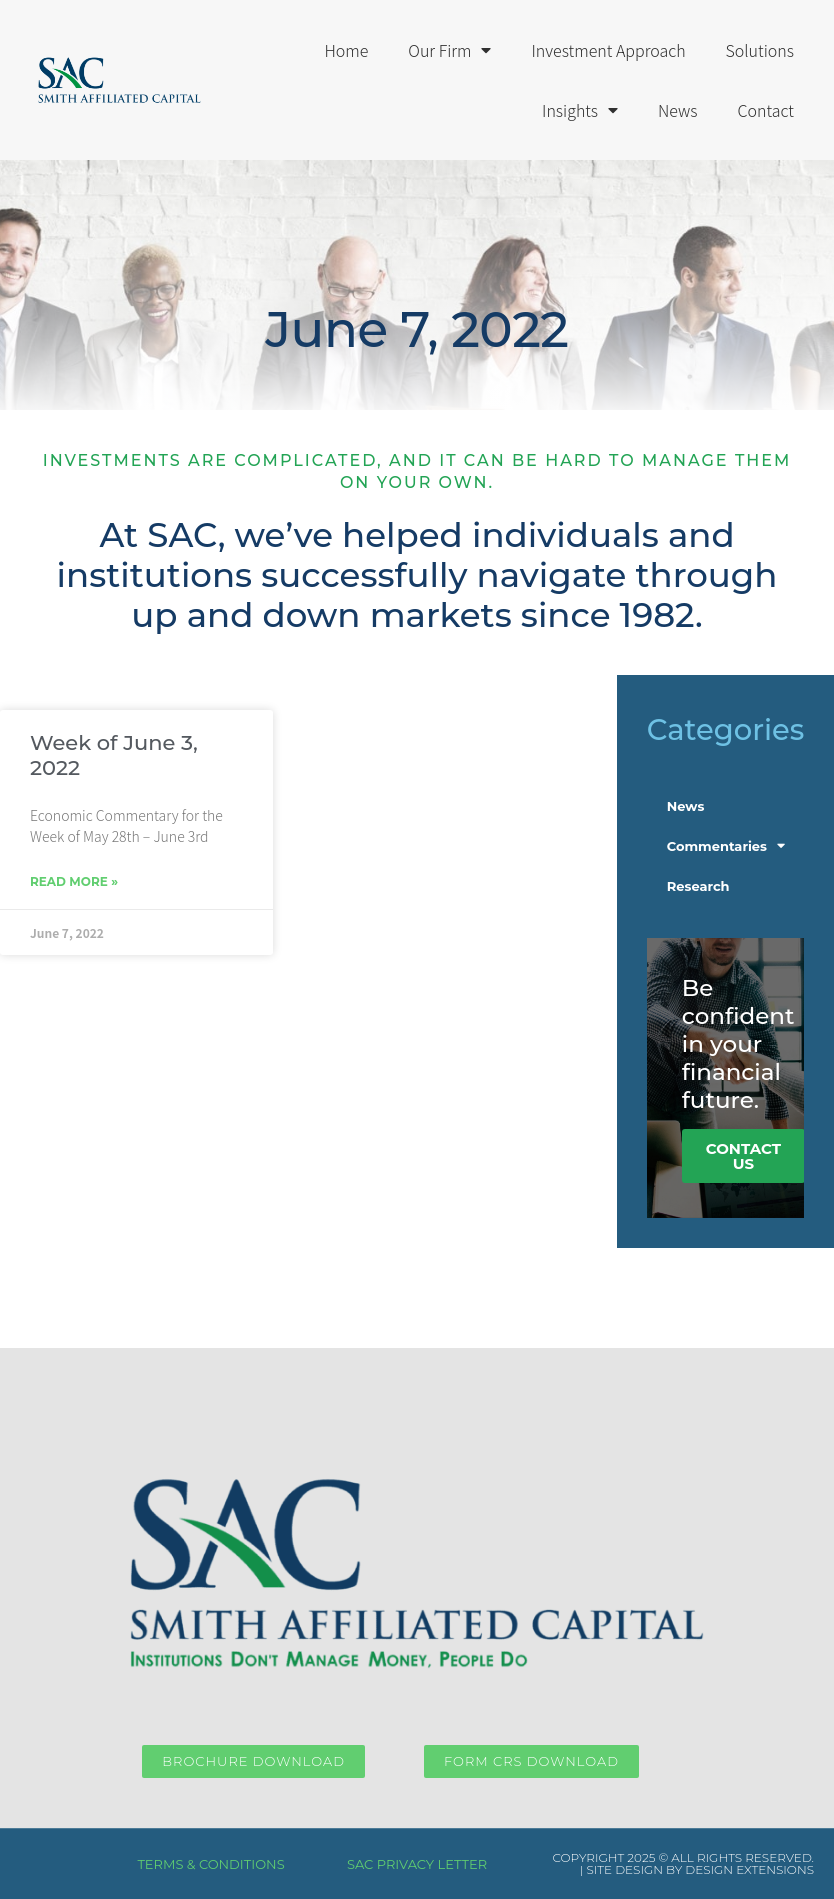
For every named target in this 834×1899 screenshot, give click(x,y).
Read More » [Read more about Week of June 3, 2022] (74, 881)
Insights (580, 110)
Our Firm (449, 50)
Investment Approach (608, 50)
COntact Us (743, 1156)
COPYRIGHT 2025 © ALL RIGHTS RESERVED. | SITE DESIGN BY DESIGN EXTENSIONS (683, 1863)
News (678, 110)
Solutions (760, 50)
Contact (766, 110)
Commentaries (726, 845)
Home (346, 50)
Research (698, 886)
